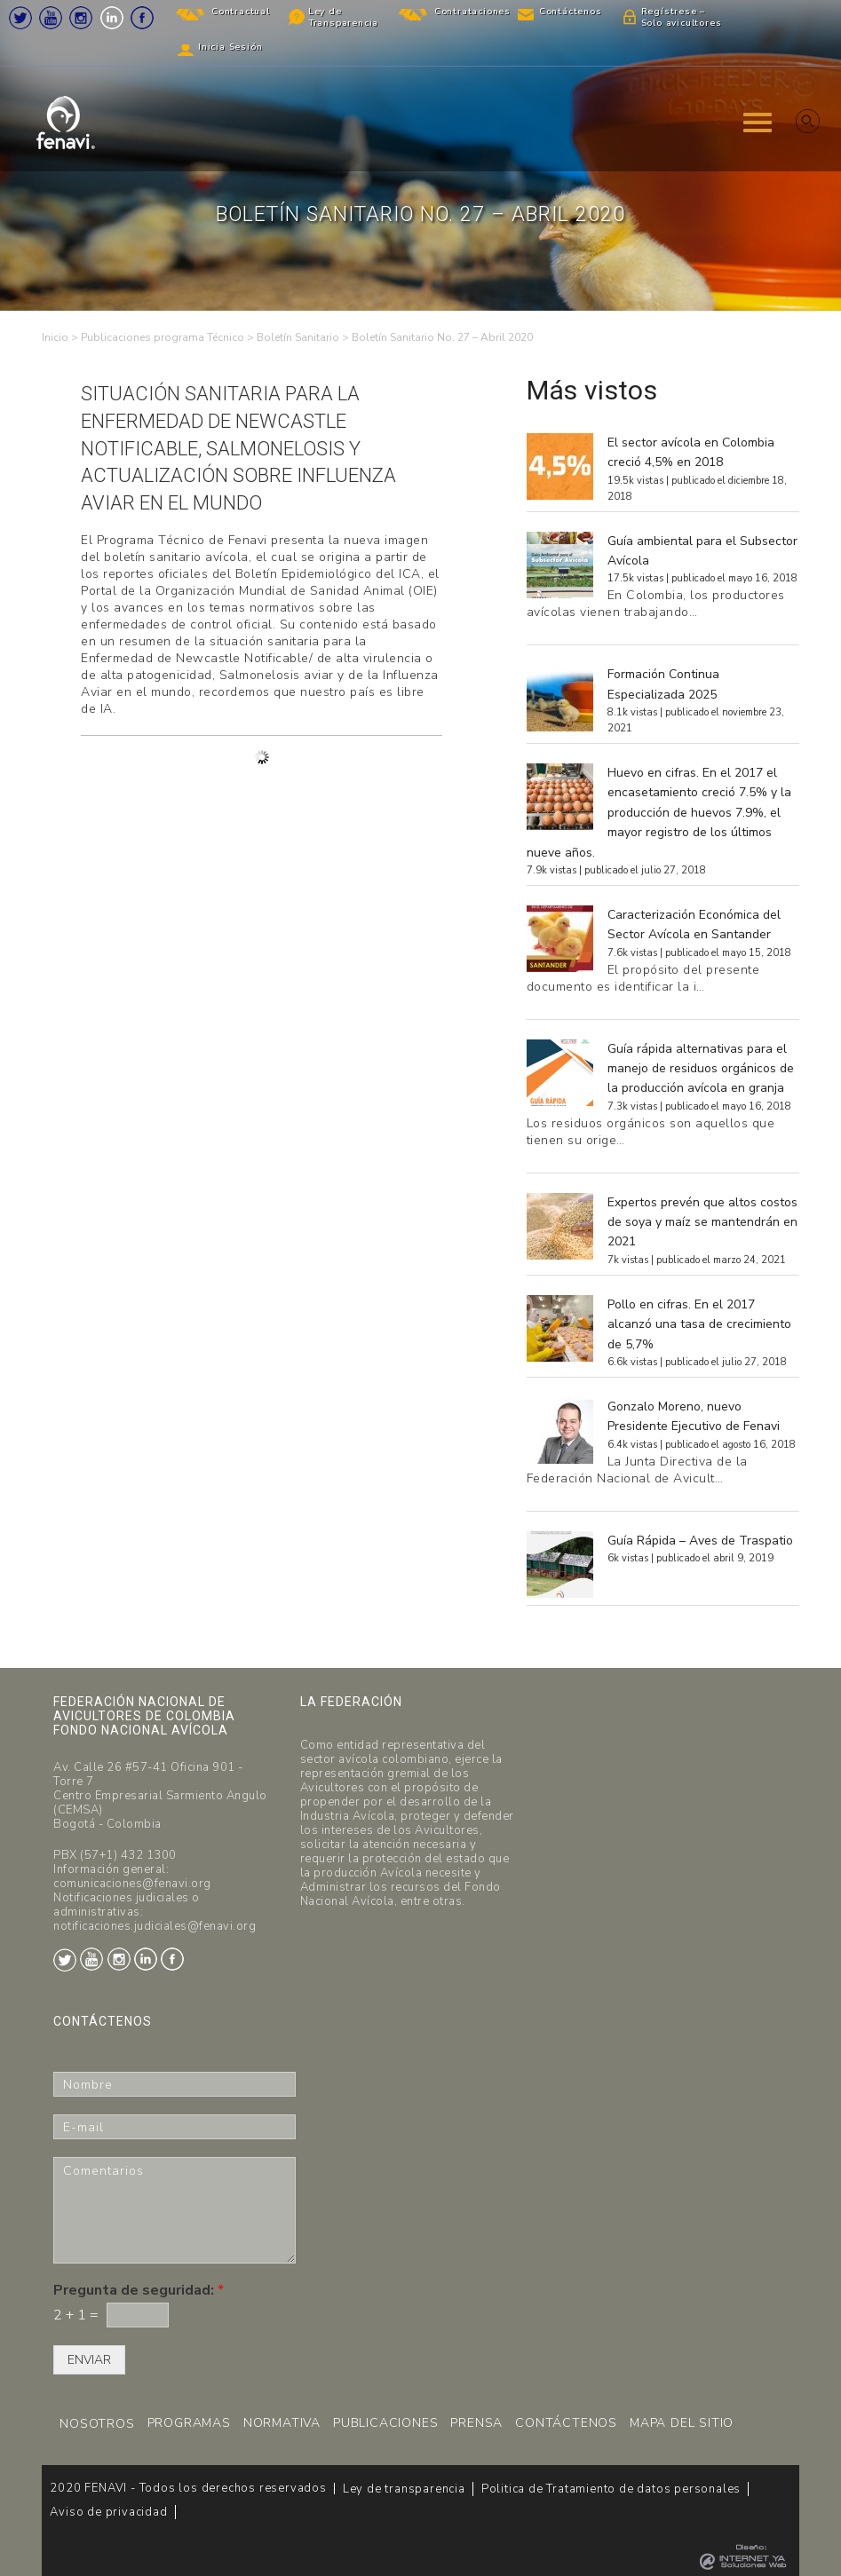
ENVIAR (89, 2359)
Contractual (240, 11)
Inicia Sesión (230, 47)
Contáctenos (570, 11)
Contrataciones (472, 11)
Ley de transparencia (404, 2489)
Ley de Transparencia (343, 17)
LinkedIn (111, 17)
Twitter (20, 17)
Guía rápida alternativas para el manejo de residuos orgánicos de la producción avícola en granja (700, 1068)
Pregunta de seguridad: (138, 2290)
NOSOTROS (97, 2423)
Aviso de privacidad (108, 2512)
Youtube (50, 17)
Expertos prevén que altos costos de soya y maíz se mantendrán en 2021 (702, 1222)
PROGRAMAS (189, 2422)
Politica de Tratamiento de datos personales (611, 2489)
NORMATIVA (282, 2422)
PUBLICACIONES (385, 2422)
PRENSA (476, 2422)
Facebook (142, 17)
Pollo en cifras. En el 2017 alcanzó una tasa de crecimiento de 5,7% (699, 1324)
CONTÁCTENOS (566, 2422)
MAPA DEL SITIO (682, 2422)
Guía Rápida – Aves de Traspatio (700, 1540)
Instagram (80, 17)
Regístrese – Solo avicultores (681, 17)
